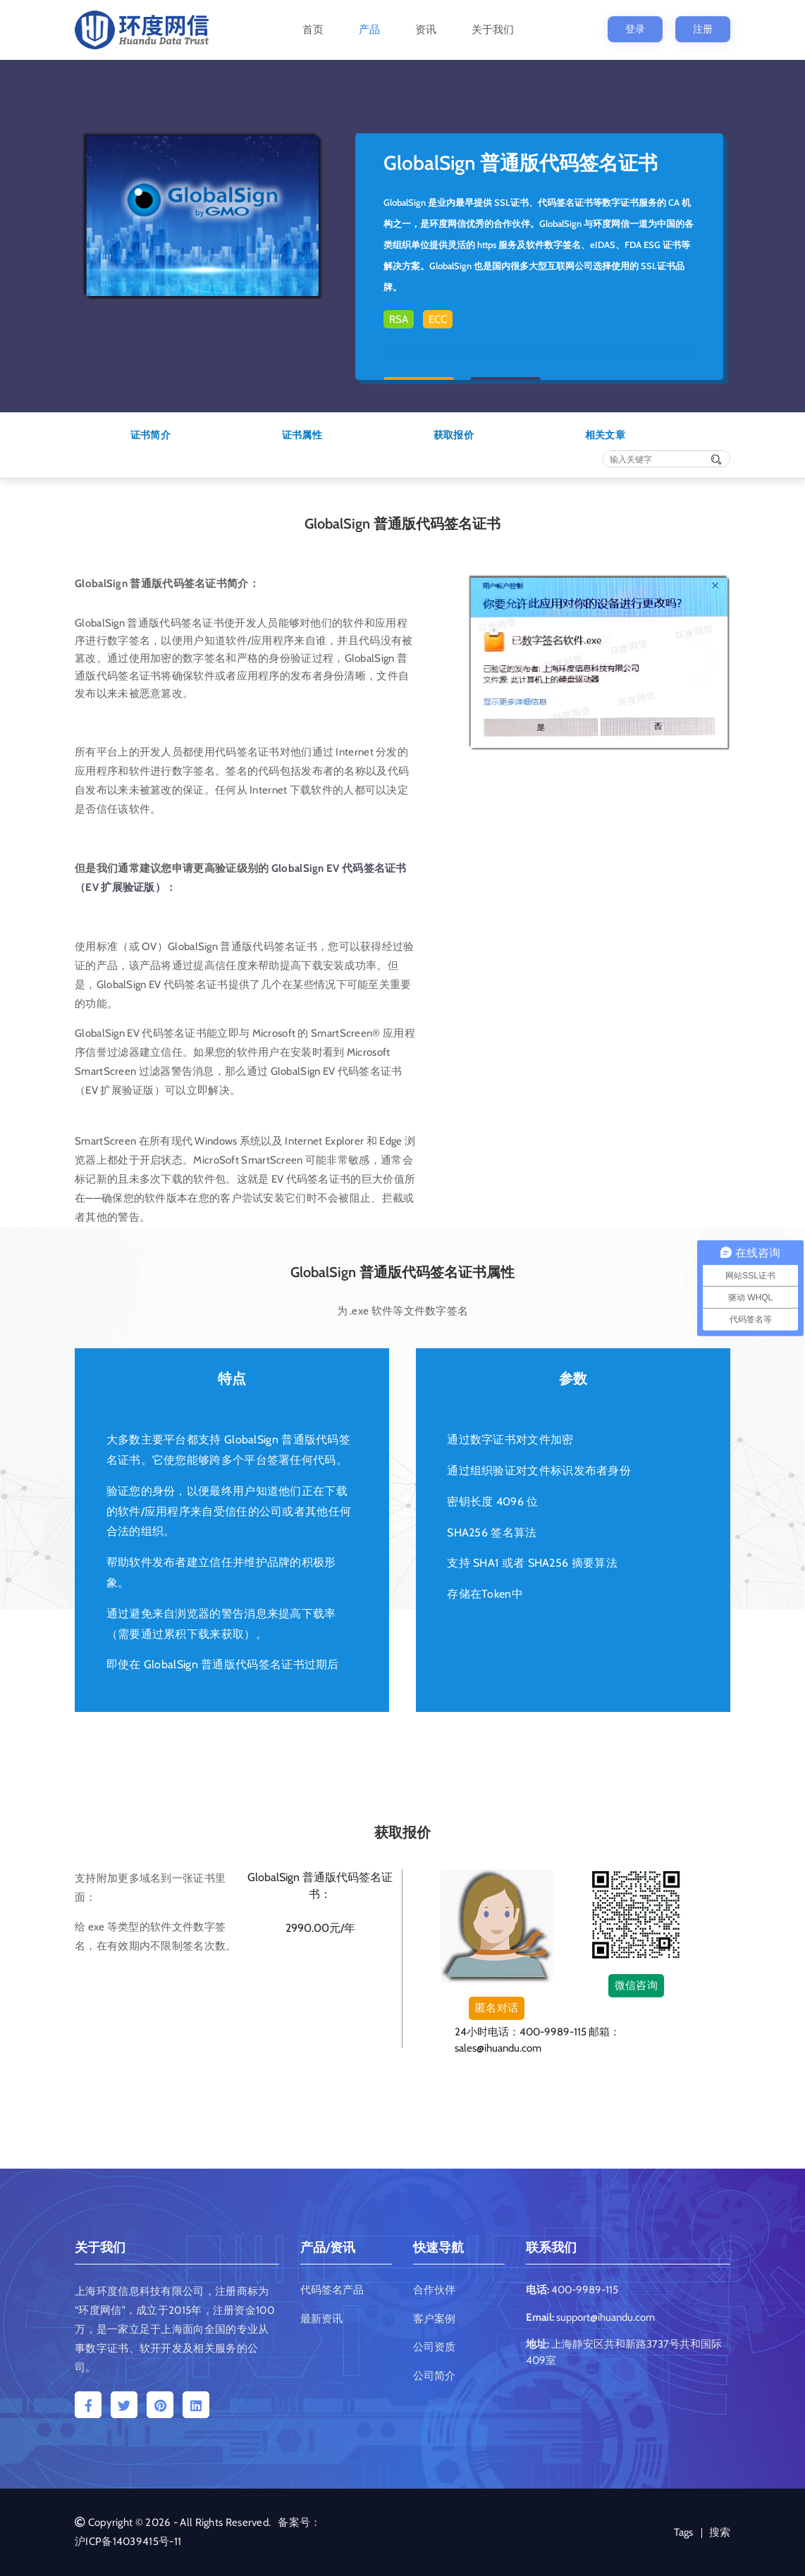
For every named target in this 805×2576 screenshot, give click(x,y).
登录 (635, 29)
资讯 (425, 29)
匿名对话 (496, 2008)
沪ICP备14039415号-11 (128, 2541)
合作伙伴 (434, 2290)
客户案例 (434, 2318)
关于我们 (493, 29)
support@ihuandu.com (605, 2317)
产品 (369, 29)
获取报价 (454, 435)
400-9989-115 (584, 2290)
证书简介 (150, 435)
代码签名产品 (332, 2290)
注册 (703, 29)
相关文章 (605, 435)
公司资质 (434, 2347)
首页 (313, 29)
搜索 (719, 2532)
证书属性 (302, 435)
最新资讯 (321, 2318)
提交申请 (320, 1967)
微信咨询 (636, 1985)
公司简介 (434, 2375)
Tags (683, 2532)
